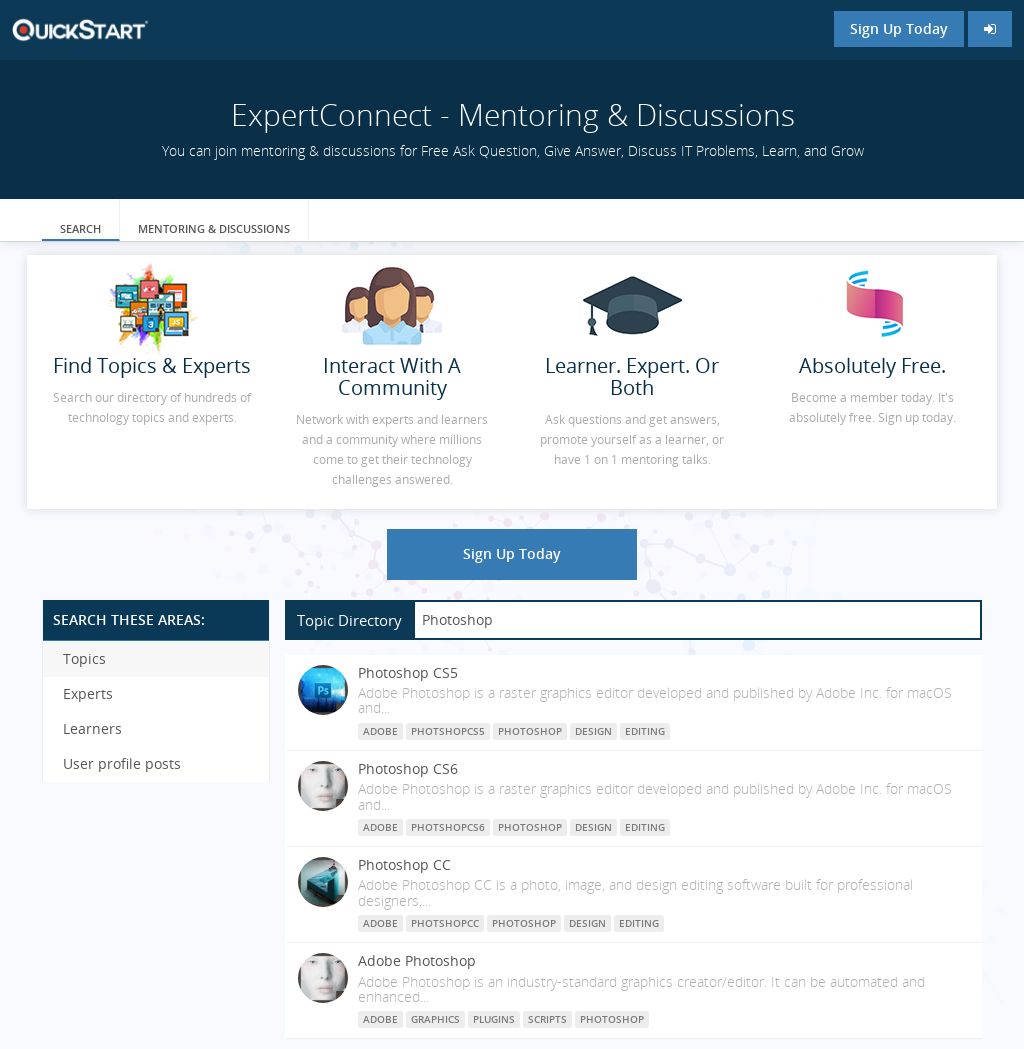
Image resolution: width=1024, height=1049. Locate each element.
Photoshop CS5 (408, 672)
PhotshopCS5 (448, 731)
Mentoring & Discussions (214, 228)
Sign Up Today (899, 28)
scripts (547, 1019)
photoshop (612, 1019)
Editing (645, 731)
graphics (435, 1019)
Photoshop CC (404, 864)
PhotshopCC (445, 923)
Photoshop (530, 731)
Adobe (380, 731)
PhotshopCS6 (448, 827)
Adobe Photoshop (417, 960)
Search (80, 228)
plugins (494, 1019)
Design (593, 731)
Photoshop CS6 (408, 768)
